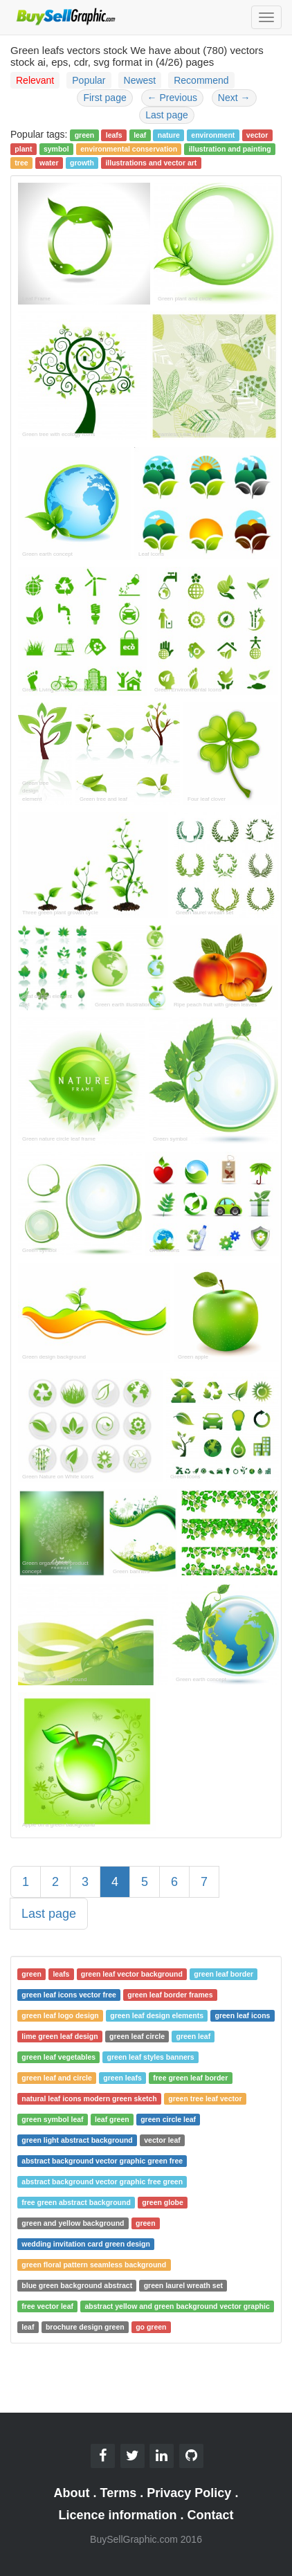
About (72, 2493)
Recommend (201, 80)
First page (104, 97)
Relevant (35, 80)
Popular (88, 80)
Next (234, 97)
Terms (118, 2493)
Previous (172, 97)
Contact (211, 2515)
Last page (166, 114)
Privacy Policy (189, 2493)
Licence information (117, 2515)
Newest (140, 80)
